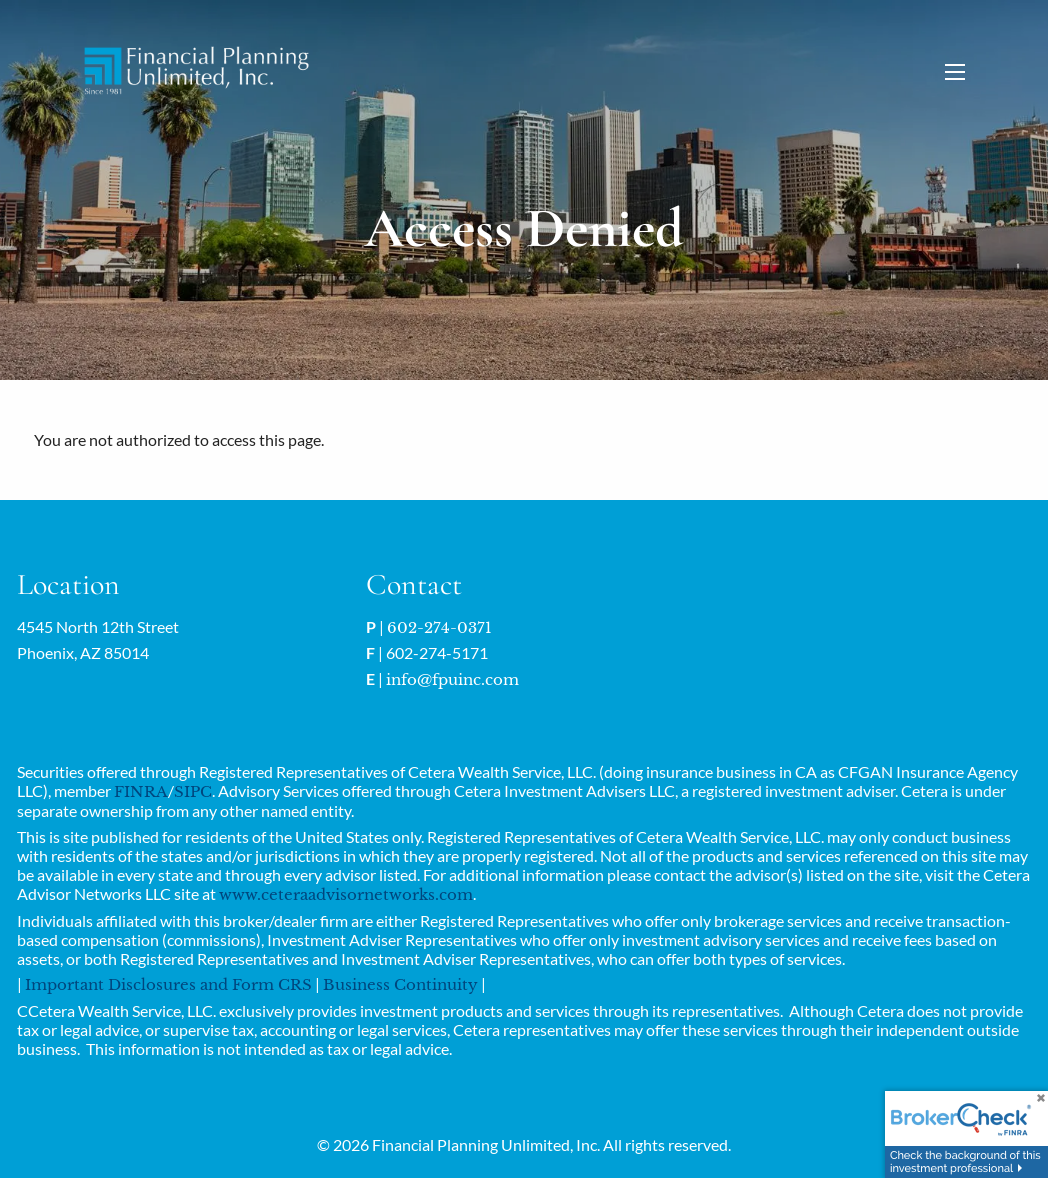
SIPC (193, 791)
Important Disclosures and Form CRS (168, 984)
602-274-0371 (439, 627)
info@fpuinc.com (452, 679)
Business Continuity (400, 984)
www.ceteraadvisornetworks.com (346, 894)
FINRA (141, 791)
